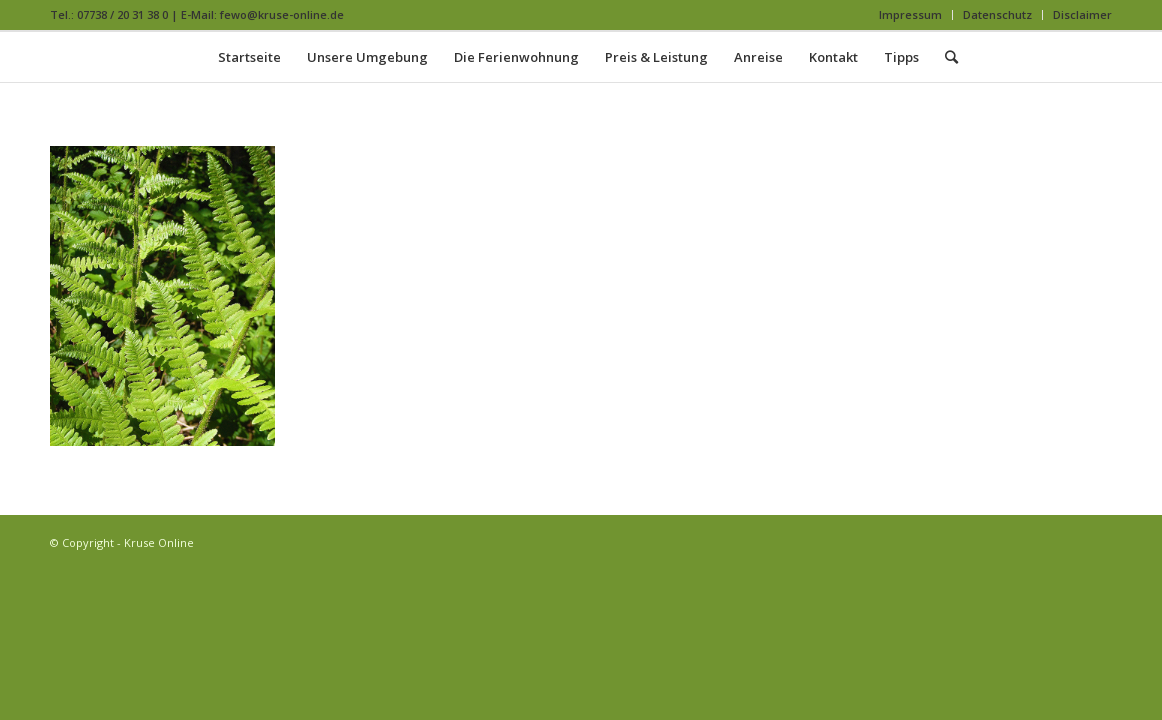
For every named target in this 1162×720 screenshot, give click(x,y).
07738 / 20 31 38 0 (122, 14)
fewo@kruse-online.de (282, 14)
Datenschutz (997, 14)
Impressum (910, 14)
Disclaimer (1082, 14)
